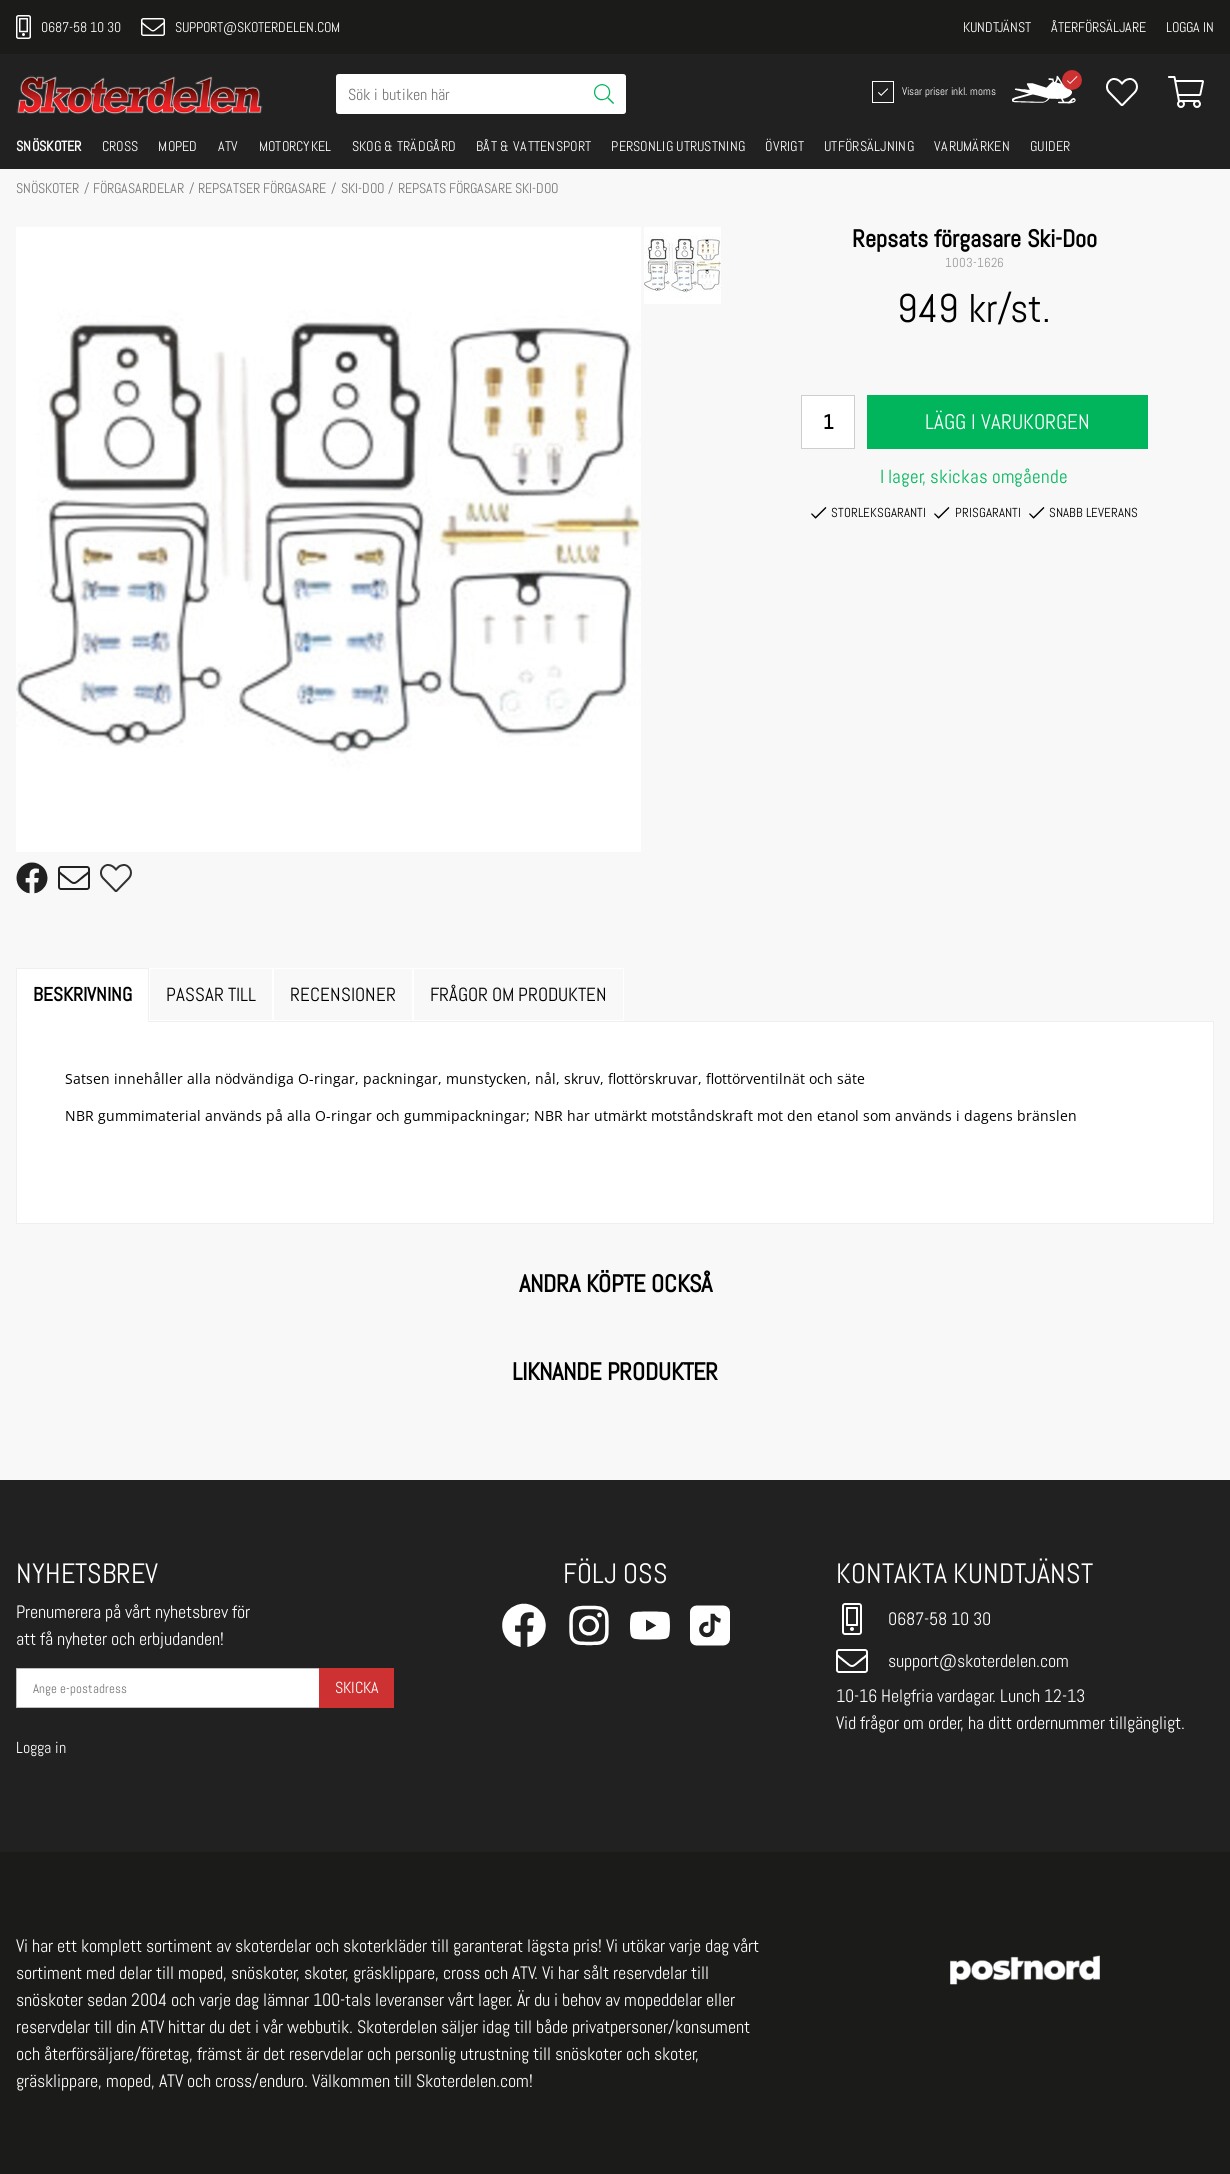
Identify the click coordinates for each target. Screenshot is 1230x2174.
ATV (228, 146)
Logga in (1190, 27)
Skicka (356, 1687)
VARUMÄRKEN (972, 146)
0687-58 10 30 (68, 27)
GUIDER (1050, 146)
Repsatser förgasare (262, 188)
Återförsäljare (1098, 27)
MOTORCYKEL (295, 146)
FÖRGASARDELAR (138, 188)
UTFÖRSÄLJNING (869, 146)
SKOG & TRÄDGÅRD (404, 146)
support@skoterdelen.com (240, 27)
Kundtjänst (997, 27)
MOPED (178, 146)
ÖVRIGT (784, 146)
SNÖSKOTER (49, 146)
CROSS (120, 146)
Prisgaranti (977, 513)
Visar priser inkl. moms (932, 92)
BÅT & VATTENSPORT (533, 146)
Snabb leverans (1083, 513)
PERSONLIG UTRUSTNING (678, 146)
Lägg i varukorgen (1007, 422)
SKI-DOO (362, 188)
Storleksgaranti (868, 513)
